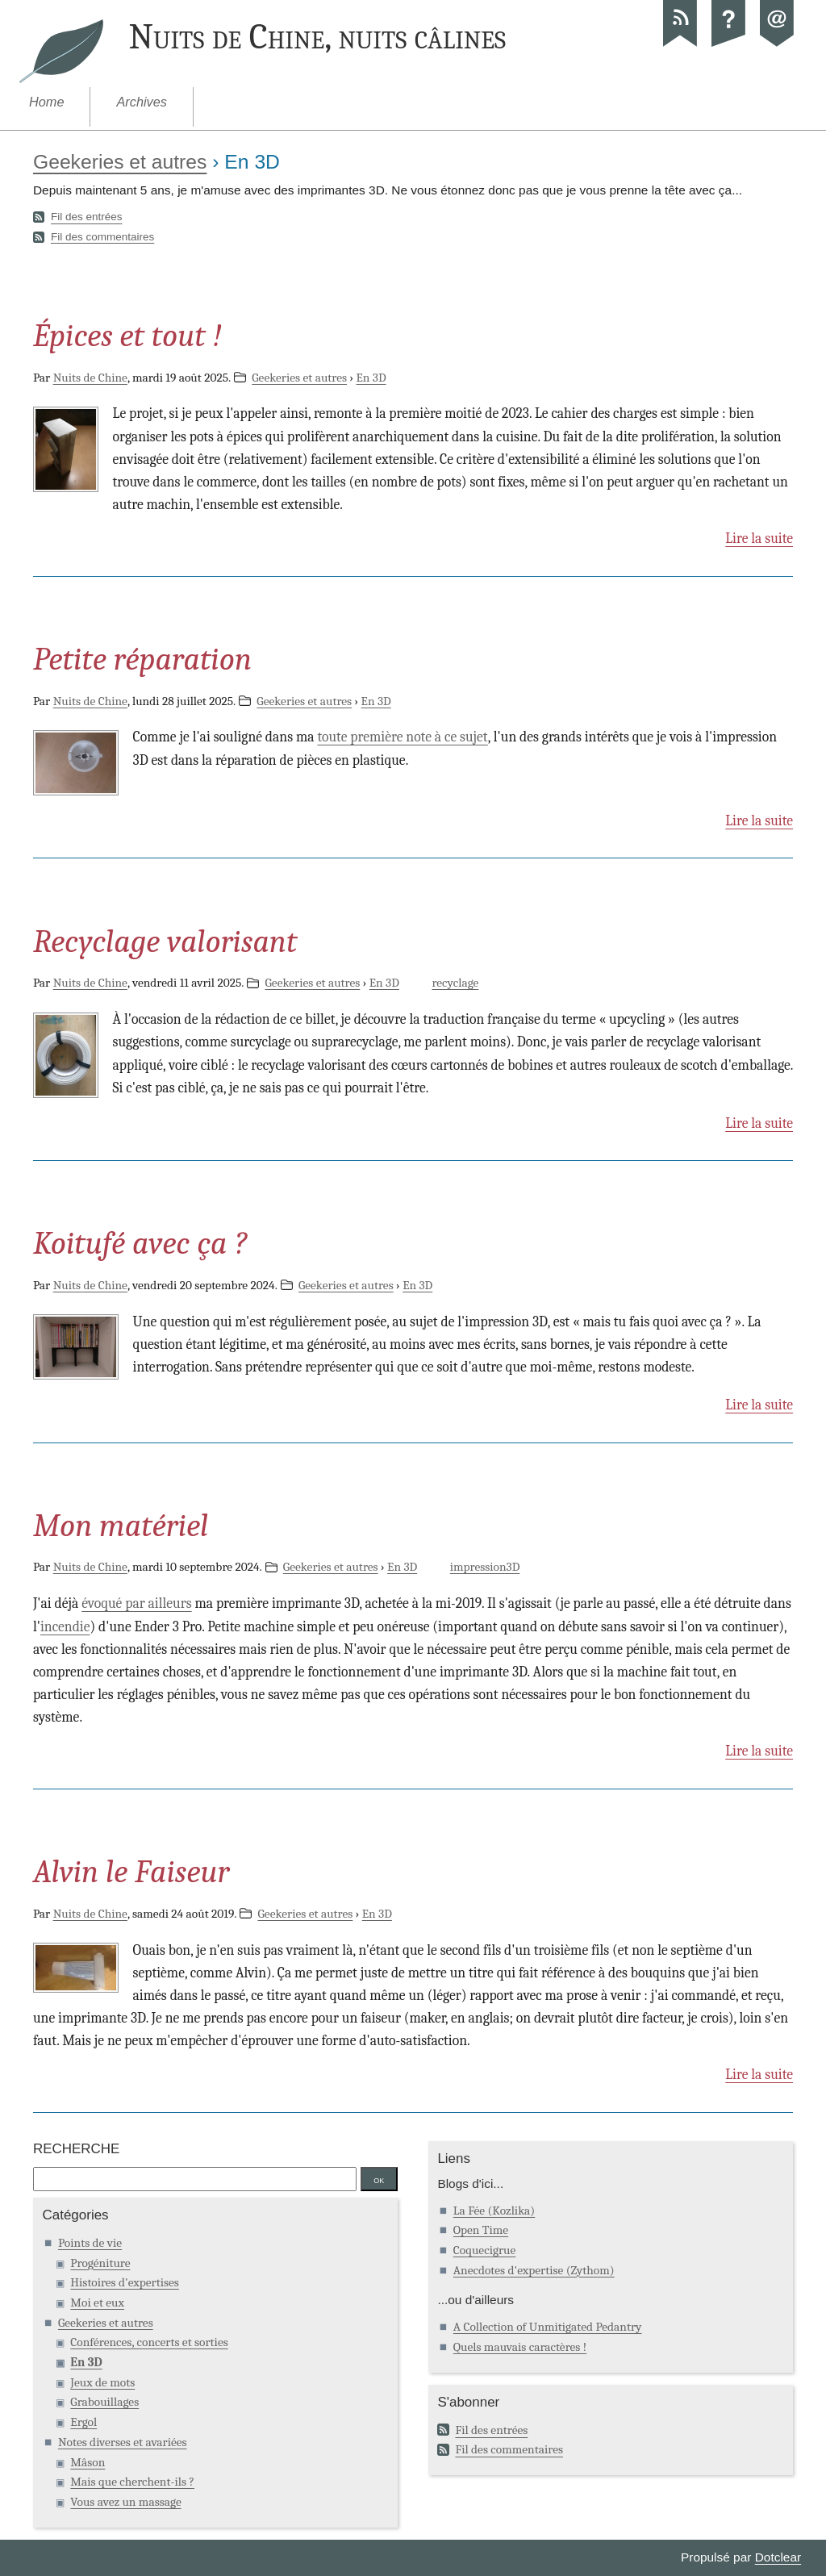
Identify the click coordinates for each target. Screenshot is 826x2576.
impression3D (485, 1566)
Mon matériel (120, 1525)
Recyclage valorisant (165, 941)
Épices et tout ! (127, 335)
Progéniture (100, 2263)
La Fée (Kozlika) (494, 2210)
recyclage (455, 982)
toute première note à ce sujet (402, 737)
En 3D (371, 377)
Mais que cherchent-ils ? (132, 2481)
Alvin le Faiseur (131, 1871)
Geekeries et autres (119, 162)
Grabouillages (104, 2401)
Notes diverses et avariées (122, 2442)
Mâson (87, 2462)
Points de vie (90, 2243)
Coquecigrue (484, 2250)
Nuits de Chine (90, 377)
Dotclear (778, 2557)
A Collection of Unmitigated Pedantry (547, 2326)
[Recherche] (195, 2179)
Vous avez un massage (125, 2502)
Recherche (76, 2148)
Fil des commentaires (102, 237)
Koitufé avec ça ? (140, 1243)
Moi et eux (97, 2302)
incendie (65, 1626)
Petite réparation (142, 659)
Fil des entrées (87, 217)
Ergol (83, 2422)
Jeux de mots (102, 2382)
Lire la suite (759, 538)
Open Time (480, 2230)
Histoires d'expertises (124, 2282)
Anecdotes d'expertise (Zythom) (534, 2270)
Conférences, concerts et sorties (148, 2342)
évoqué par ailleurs (136, 1603)
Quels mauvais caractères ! (519, 2347)
